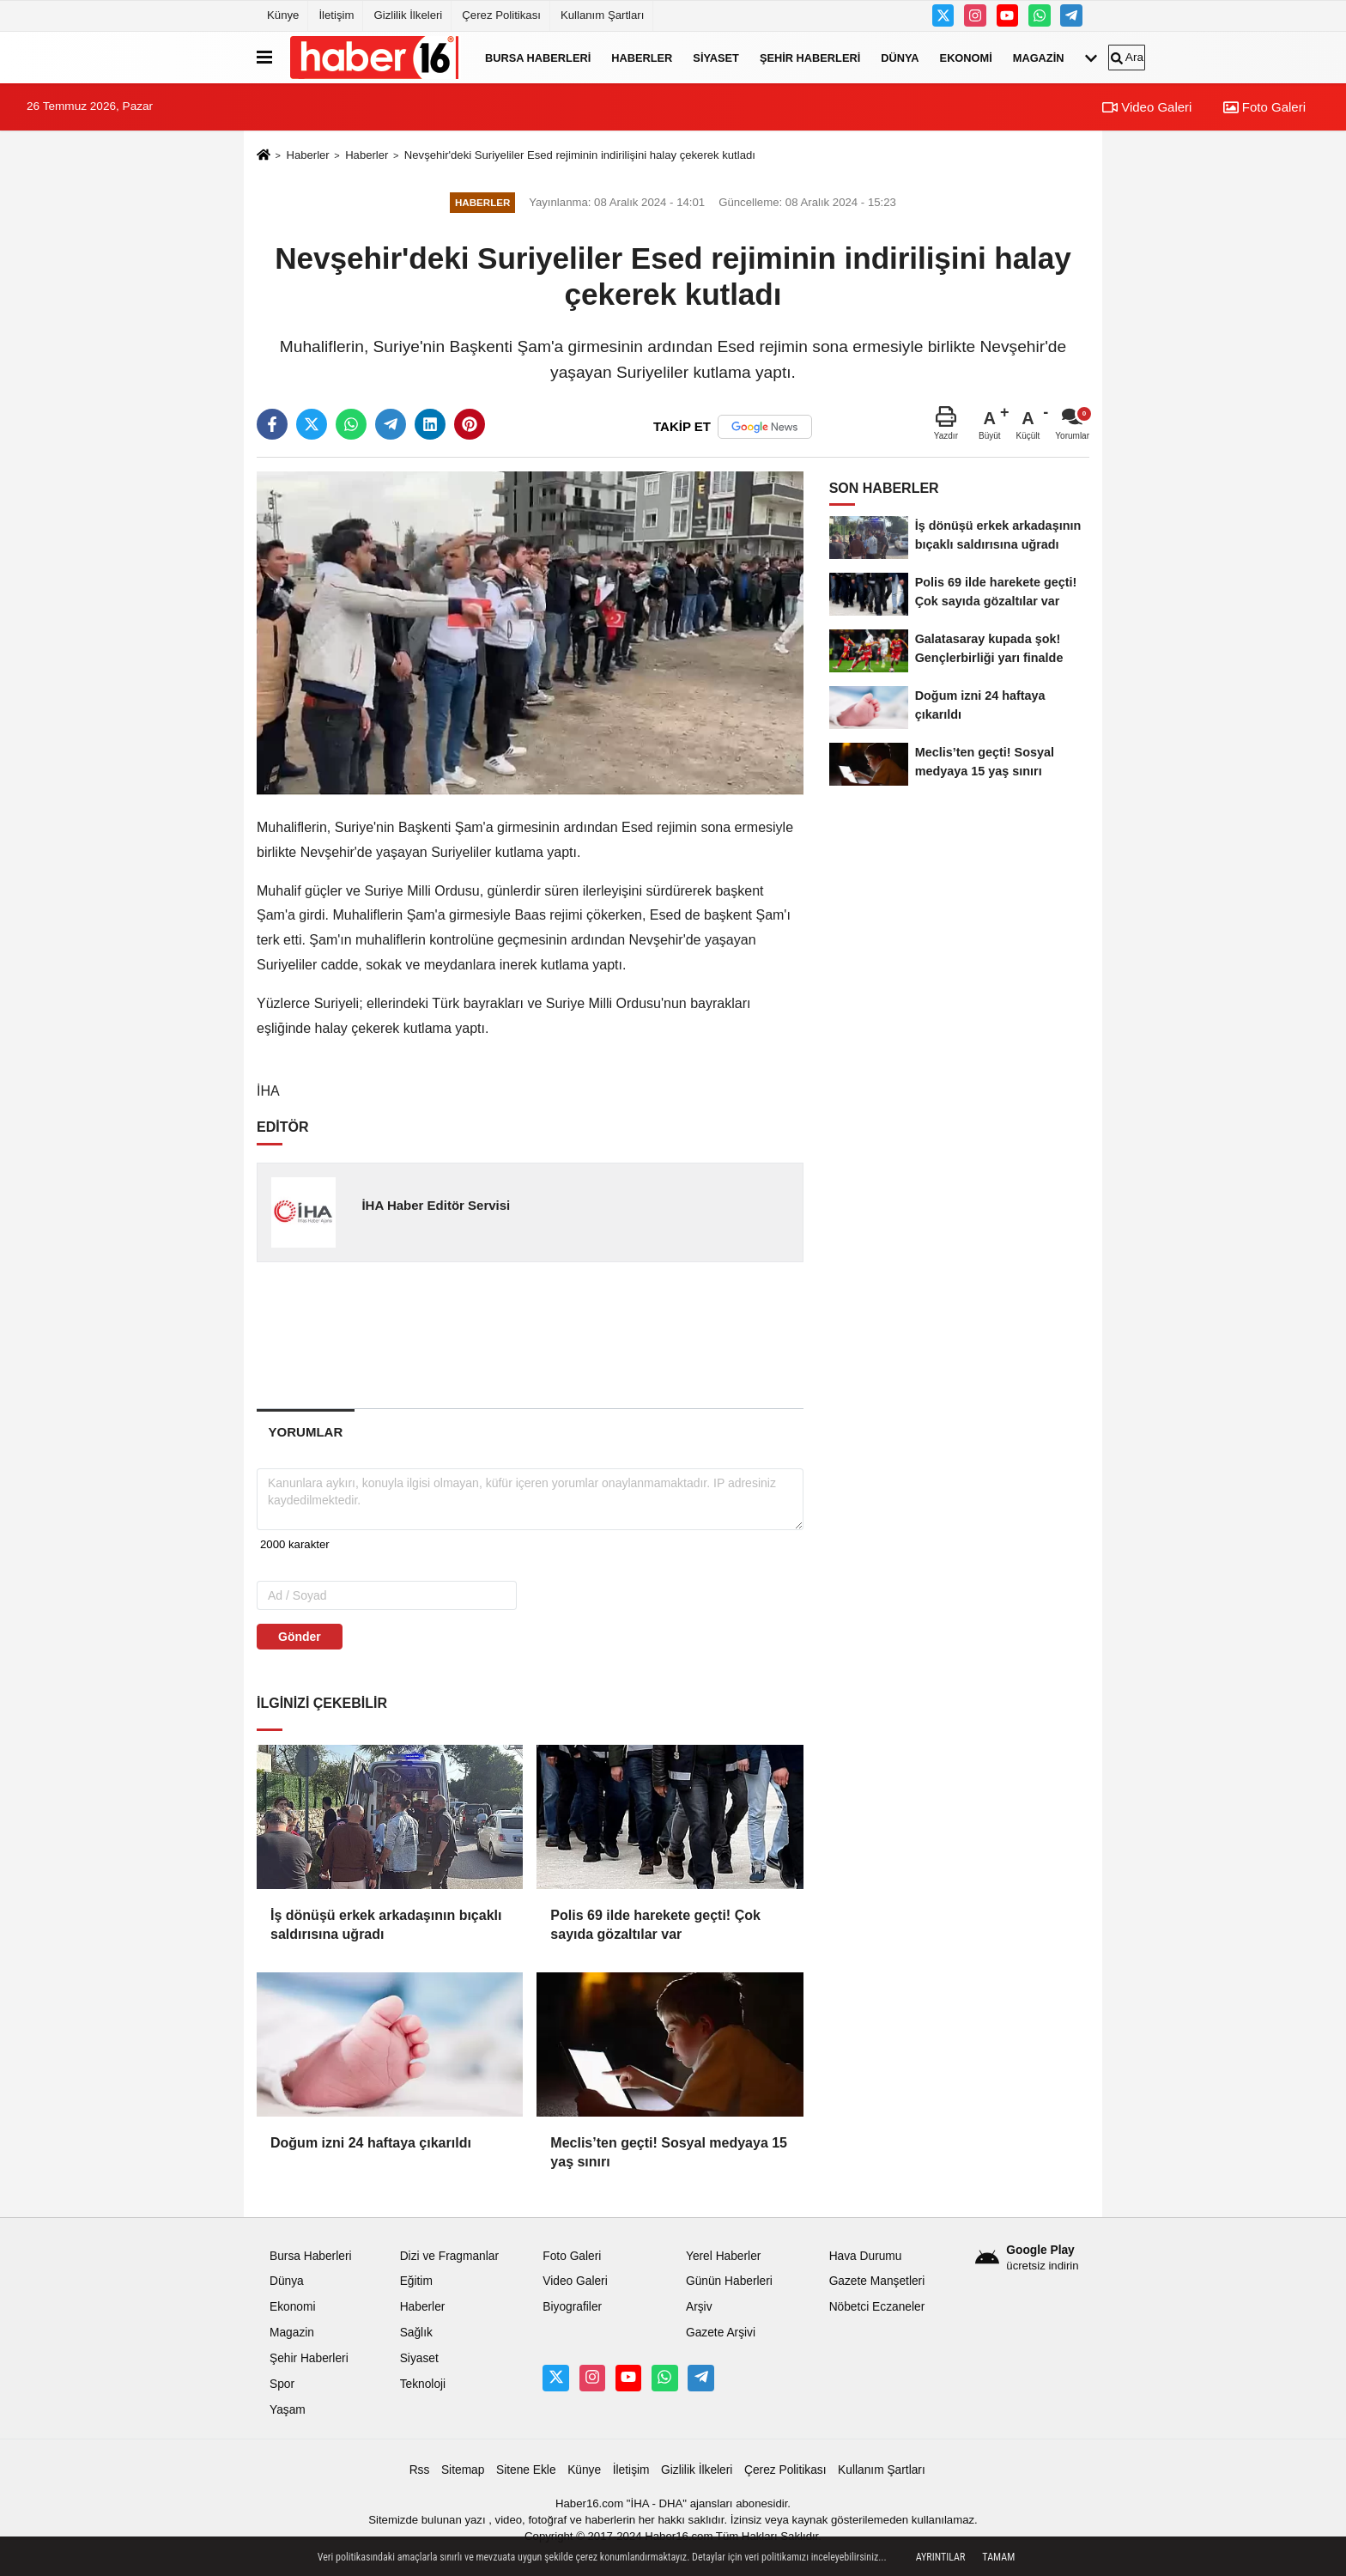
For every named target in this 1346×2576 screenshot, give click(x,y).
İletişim (336, 15)
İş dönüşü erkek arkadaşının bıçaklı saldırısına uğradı (385, 1924)
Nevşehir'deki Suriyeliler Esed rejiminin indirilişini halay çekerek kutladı (579, 155)
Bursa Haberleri (538, 57)
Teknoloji (423, 2384)
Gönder (299, 1636)
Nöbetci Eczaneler (877, 2306)
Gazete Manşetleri (877, 2281)
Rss (419, 2470)
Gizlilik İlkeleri (407, 15)
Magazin (1038, 57)
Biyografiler (572, 2306)
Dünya (900, 57)
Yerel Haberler (723, 2256)
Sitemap (462, 2470)
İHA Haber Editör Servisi (435, 1205)
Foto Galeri (1264, 107)
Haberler (641, 57)
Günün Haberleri (729, 2281)
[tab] (306, 1432)
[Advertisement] (531, 1334)
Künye (283, 15)
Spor (282, 2384)
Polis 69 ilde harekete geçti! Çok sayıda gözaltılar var (655, 1924)
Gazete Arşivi (720, 2332)
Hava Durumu (865, 2256)
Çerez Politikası (501, 15)
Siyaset (716, 57)
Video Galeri (1146, 107)
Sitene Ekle (526, 2470)
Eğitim (416, 2281)
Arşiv (699, 2306)
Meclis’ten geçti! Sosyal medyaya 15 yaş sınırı (668, 2152)
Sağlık (416, 2332)
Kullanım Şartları (602, 15)
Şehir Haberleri (810, 57)
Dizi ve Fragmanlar (449, 2256)
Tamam (998, 2557)
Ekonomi (966, 57)
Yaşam (288, 2409)
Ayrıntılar (941, 2557)
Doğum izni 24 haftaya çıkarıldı (370, 2143)
